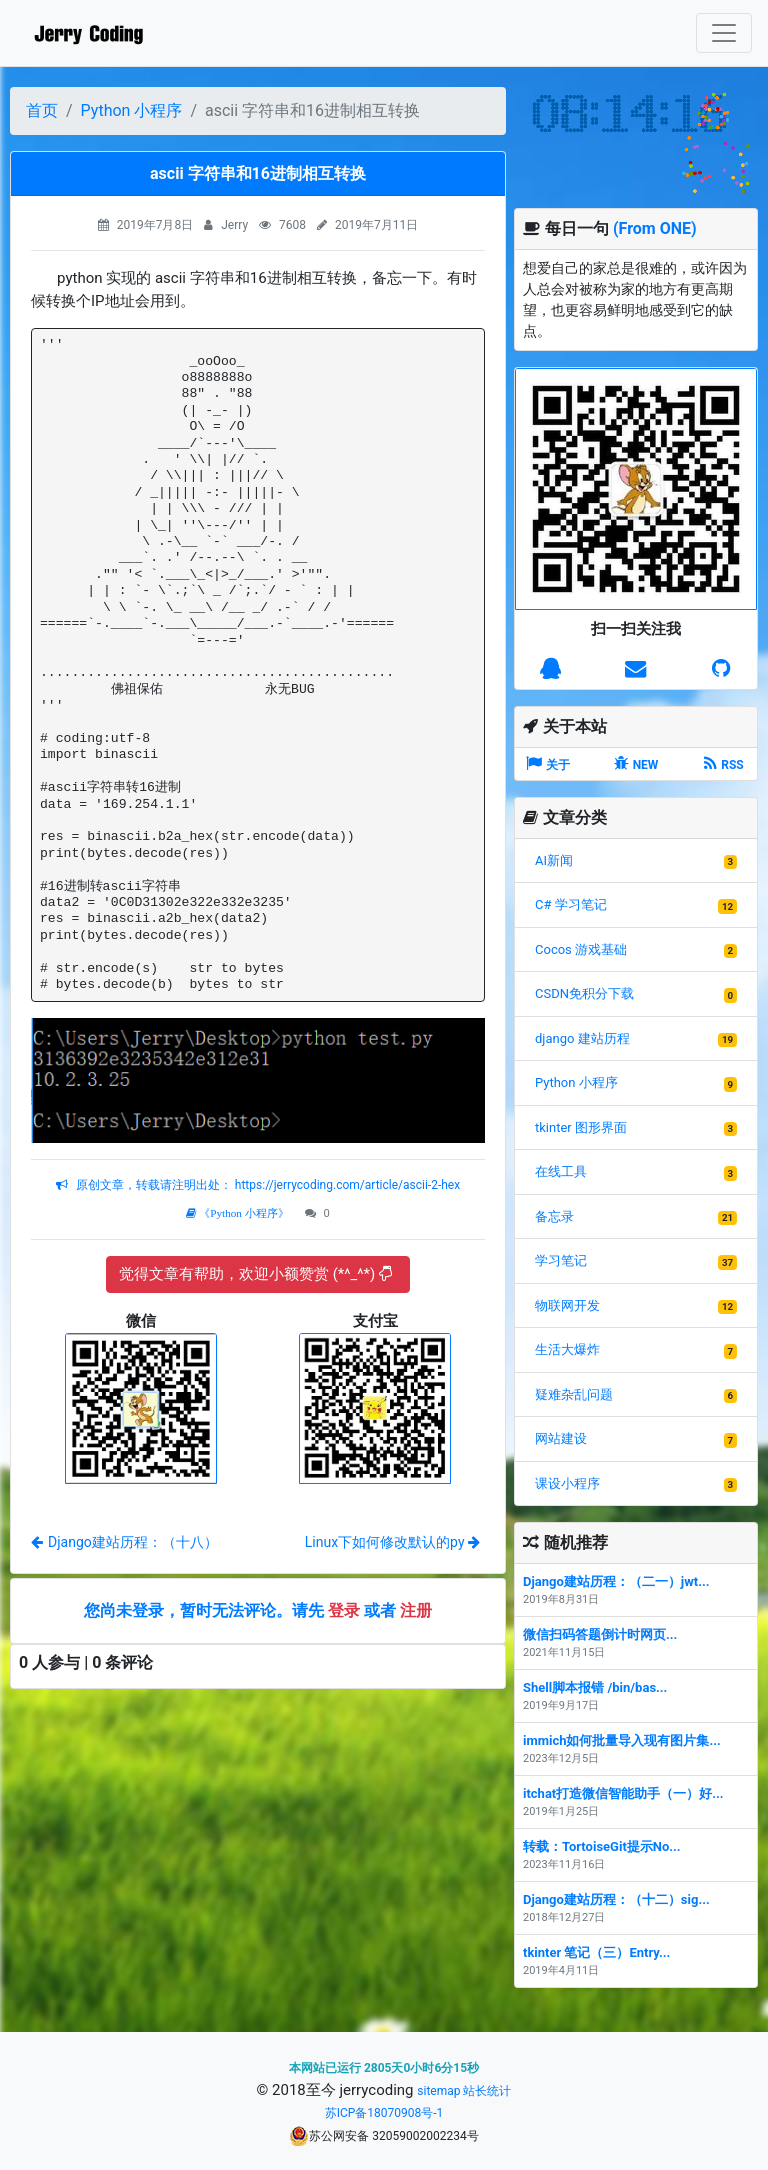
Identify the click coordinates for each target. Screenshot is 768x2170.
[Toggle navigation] (724, 33)
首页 (42, 110)
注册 (416, 1610)
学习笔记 (561, 1260)
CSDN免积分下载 (584, 993)
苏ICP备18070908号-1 (384, 2113)
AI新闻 (554, 860)
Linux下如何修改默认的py (392, 1542)
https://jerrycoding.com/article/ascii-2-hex (346, 1185)
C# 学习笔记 (571, 904)
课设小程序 (567, 1483)
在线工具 (561, 1171)
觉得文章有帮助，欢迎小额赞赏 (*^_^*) (255, 1274)
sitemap (438, 2091)
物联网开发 (567, 1305)
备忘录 (554, 1216)
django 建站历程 (582, 1038)
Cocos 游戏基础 (581, 949)
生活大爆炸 (567, 1349)
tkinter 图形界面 (581, 1127)
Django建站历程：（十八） (124, 1542)
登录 (344, 1610)
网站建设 (561, 1438)
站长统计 (487, 2091)
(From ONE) (655, 228)
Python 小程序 (132, 110)
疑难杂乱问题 (574, 1394)
